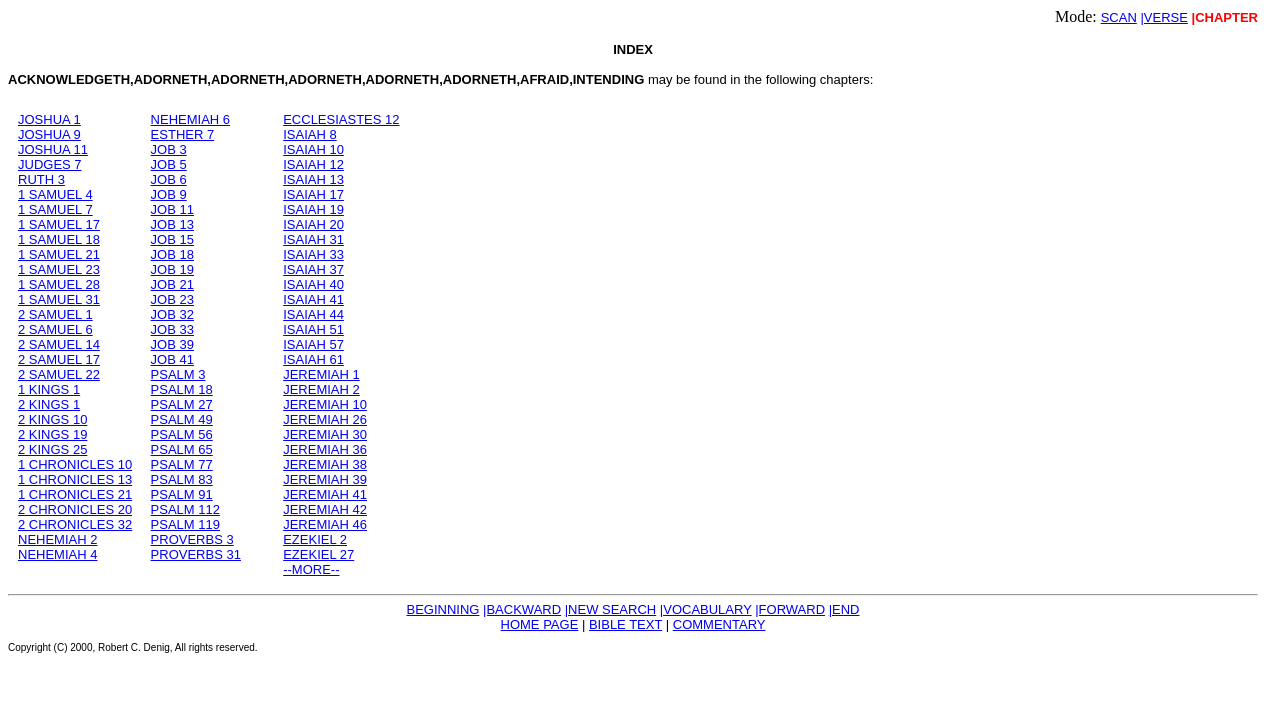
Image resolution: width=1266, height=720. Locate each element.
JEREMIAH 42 (325, 509)
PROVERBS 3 (192, 539)
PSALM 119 (185, 524)
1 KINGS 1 (49, 389)
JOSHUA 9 (49, 134)
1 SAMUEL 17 (59, 224)
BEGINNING (442, 609)
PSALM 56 (182, 434)
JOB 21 (172, 284)
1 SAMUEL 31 (59, 299)
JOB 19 (172, 269)
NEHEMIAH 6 (190, 119)
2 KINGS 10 (52, 419)
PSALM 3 (178, 374)
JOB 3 (169, 149)
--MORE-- (311, 569)
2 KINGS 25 (52, 449)
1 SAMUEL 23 (59, 269)
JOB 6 (169, 179)
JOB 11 (172, 209)
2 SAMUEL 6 (55, 329)
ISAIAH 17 (313, 194)
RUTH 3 (41, 179)
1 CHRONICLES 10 (75, 464)
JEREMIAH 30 (325, 434)
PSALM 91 (182, 494)
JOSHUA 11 (53, 149)
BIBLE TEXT (625, 624)
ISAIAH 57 (313, 344)
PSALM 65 (182, 449)
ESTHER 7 (183, 134)
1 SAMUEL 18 (59, 239)
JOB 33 (172, 329)
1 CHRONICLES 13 (75, 479)
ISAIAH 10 (313, 149)
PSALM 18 (182, 389)
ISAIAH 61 (313, 359)
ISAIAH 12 (313, 164)
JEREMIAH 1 (321, 374)
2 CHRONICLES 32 (75, 524)
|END (844, 609)
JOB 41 (172, 359)
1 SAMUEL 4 (55, 194)
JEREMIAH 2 (321, 389)
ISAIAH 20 (313, 224)
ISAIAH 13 (313, 179)
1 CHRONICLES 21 (75, 494)
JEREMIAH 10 (325, 404)
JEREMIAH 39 (325, 479)
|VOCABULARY (706, 609)
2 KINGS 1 (49, 404)
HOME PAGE (540, 624)
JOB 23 (172, 299)
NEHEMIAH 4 (57, 554)
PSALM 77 (182, 464)
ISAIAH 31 (313, 239)
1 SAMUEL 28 (59, 284)
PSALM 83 (182, 479)
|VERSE (1163, 17)
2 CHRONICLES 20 (75, 509)
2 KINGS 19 (52, 434)
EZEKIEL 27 (318, 554)
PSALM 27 (182, 404)
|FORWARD (790, 609)
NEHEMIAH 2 (57, 539)
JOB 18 (172, 254)
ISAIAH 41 (313, 299)
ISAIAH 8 (309, 134)
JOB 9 (169, 194)
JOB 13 (172, 224)
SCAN (1119, 17)
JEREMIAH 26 (325, 419)
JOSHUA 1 (49, 119)
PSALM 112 (185, 509)
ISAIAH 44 (313, 314)
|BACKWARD (522, 609)
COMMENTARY (719, 624)
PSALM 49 (182, 419)
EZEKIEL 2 (315, 539)
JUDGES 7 (50, 164)
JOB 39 (172, 344)
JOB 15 (172, 239)
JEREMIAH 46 (325, 524)
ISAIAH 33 (313, 254)
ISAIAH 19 (313, 209)
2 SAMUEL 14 (59, 344)
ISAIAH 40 (313, 284)
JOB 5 (169, 164)
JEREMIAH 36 (325, 449)
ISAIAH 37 (313, 269)
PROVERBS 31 (196, 554)
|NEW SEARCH (611, 609)
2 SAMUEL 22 (59, 374)
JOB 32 (172, 314)
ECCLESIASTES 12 (341, 119)
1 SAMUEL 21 (59, 254)
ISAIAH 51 (313, 329)
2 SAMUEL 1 (55, 314)
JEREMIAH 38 (325, 464)
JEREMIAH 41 (325, 494)
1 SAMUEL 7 (55, 209)
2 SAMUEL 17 (59, 359)
